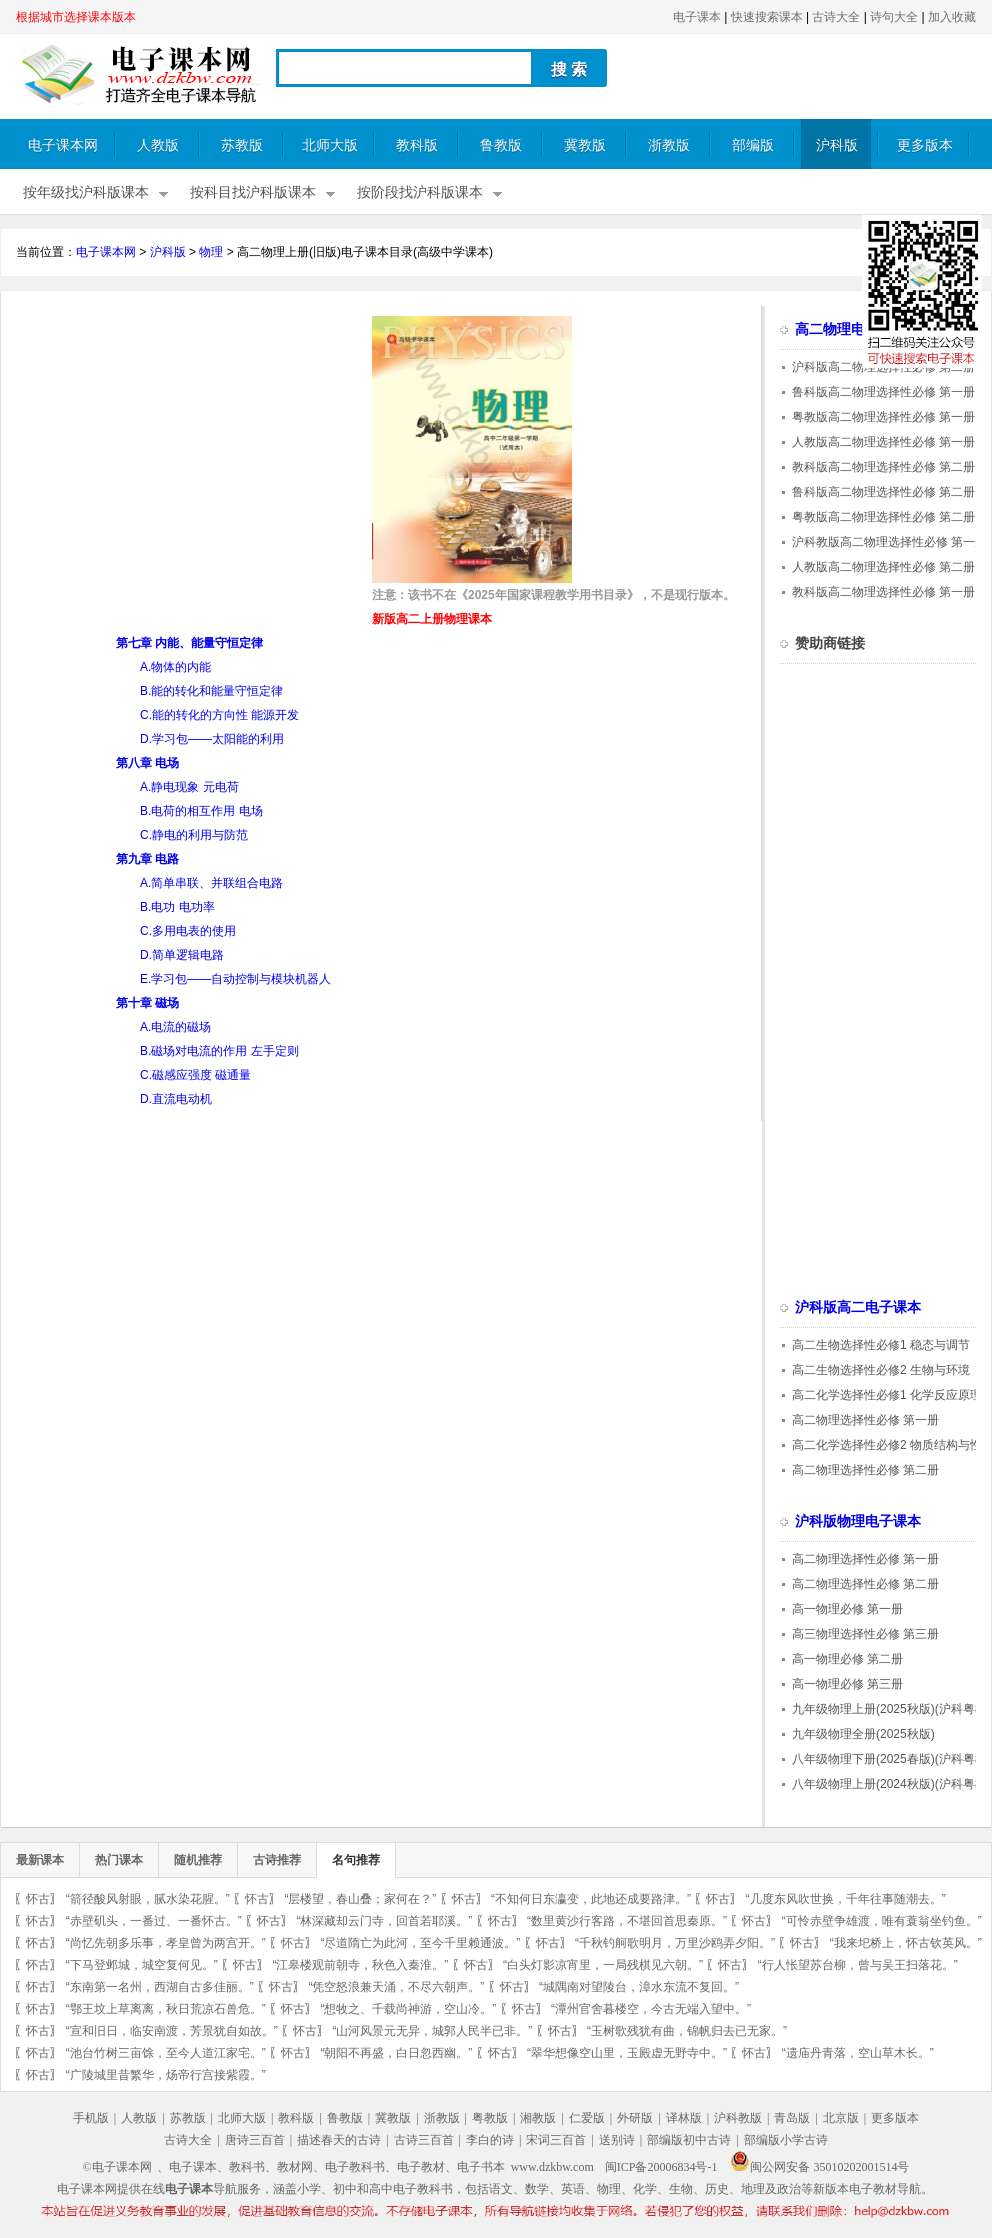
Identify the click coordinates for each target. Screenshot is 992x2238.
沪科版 (837, 145)
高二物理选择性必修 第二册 (865, 1470)
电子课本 (697, 17)
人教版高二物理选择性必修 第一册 (883, 442)
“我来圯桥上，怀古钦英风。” (906, 1943)
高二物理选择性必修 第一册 (865, 1420)
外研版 (635, 2118)
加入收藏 (952, 17)
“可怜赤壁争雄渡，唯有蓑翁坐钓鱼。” (882, 1921)
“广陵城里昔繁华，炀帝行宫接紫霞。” (166, 2075)
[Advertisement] (184, 456)
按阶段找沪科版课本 (420, 192)
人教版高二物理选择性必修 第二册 (883, 567)
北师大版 (330, 145)
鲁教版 (501, 145)
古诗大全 (836, 17)
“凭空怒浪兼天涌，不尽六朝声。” (396, 1987)
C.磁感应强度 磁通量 (195, 1075)
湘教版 (538, 2118)
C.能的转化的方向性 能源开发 (219, 715)
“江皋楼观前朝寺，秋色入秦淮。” (360, 1965)
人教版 (158, 145)
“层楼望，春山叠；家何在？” (360, 1899)
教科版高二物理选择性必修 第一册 (883, 592)
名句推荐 (356, 1860)
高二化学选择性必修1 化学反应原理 (887, 1395)
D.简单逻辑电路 (182, 955)
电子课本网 (63, 145)
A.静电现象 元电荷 (189, 787)
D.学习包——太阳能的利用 (212, 739)
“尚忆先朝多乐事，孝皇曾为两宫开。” (166, 1943)
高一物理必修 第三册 (847, 1684)
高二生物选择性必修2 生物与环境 (881, 1370)
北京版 (841, 2118)
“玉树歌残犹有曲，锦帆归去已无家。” (687, 2031)
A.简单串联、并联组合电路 (211, 883)
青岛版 (792, 2118)
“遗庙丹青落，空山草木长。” (858, 2053)
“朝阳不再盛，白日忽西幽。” (396, 2053)
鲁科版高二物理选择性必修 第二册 (883, 492)
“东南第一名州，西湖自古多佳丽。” (160, 1987)
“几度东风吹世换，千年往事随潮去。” (846, 1899)
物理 (211, 252)
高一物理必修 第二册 (847, 1659)
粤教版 (490, 2118)
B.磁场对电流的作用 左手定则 (219, 1051)
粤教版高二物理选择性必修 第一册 (883, 417)
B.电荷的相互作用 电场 (201, 811)
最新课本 (40, 1860)
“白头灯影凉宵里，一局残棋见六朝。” (603, 1965)
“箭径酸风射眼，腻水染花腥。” (148, 1899)
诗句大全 (894, 17)
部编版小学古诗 (786, 2140)
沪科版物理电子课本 (858, 1521)
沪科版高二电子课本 (858, 1307)
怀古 (38, 1899)
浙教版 (669, 145)
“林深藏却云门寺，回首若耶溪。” (384, 1921)
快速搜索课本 (767, 17)
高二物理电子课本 (851, 329)
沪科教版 (738, 2118)
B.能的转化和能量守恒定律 (211, 691)
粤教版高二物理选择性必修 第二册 (883, 517)
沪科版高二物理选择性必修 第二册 (883, 367)
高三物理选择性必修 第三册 (865, 1634)
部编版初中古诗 (689, 2140)
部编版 (753, 145)
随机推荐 (198, 1860)
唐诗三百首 (255, 2140)
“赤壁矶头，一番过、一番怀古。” (154, 1921)
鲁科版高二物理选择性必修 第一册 (883, 392)
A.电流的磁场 (175, 1027)
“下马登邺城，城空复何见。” (142, 1965)
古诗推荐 (277, 1860)
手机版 (91, 2118)
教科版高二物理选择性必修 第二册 (883, 467)
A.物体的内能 (175, 667)
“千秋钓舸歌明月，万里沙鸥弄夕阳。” (675, 1943)
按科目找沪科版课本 (253, 192)
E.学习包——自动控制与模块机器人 (235, 979)
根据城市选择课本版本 (76, 17)
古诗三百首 (424, 2140)
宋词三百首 (556, 2140)
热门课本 (119, 1860)
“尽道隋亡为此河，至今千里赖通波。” (420, 1943)
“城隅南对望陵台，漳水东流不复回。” (639, 1987)
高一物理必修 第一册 (847, 1609)
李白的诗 (490, 2140)
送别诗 (617, 2140)
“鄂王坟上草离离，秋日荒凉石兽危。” (166, 2009)
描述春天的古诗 (339, 2140)
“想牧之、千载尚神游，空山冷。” (408, 2009)
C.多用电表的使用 (188, 931)
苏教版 (242, 145)
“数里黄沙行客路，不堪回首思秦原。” (627, 1921)
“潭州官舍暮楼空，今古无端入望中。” (651, 2009)
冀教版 (585, 145)
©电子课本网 (117, 2167)
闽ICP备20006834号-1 (661, 2167)
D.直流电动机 (176, 1099)
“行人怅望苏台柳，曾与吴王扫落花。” (858, 1965)
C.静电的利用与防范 (194, 835)
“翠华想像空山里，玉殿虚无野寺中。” (627, 2053)
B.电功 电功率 (177, 907)
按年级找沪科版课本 (86, 192)
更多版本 (925, 145)
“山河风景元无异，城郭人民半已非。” (432, 2031)
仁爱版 (587, 2118)
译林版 (684, 2118)
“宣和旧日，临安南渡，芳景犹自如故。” (172, 2031)
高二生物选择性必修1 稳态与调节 (881, 1345)
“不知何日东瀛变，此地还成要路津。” (591, 1899)
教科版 (417, 145)
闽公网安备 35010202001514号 (819, 2167)
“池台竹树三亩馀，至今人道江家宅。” (166, 2053)
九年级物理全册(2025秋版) (863, 1734)
